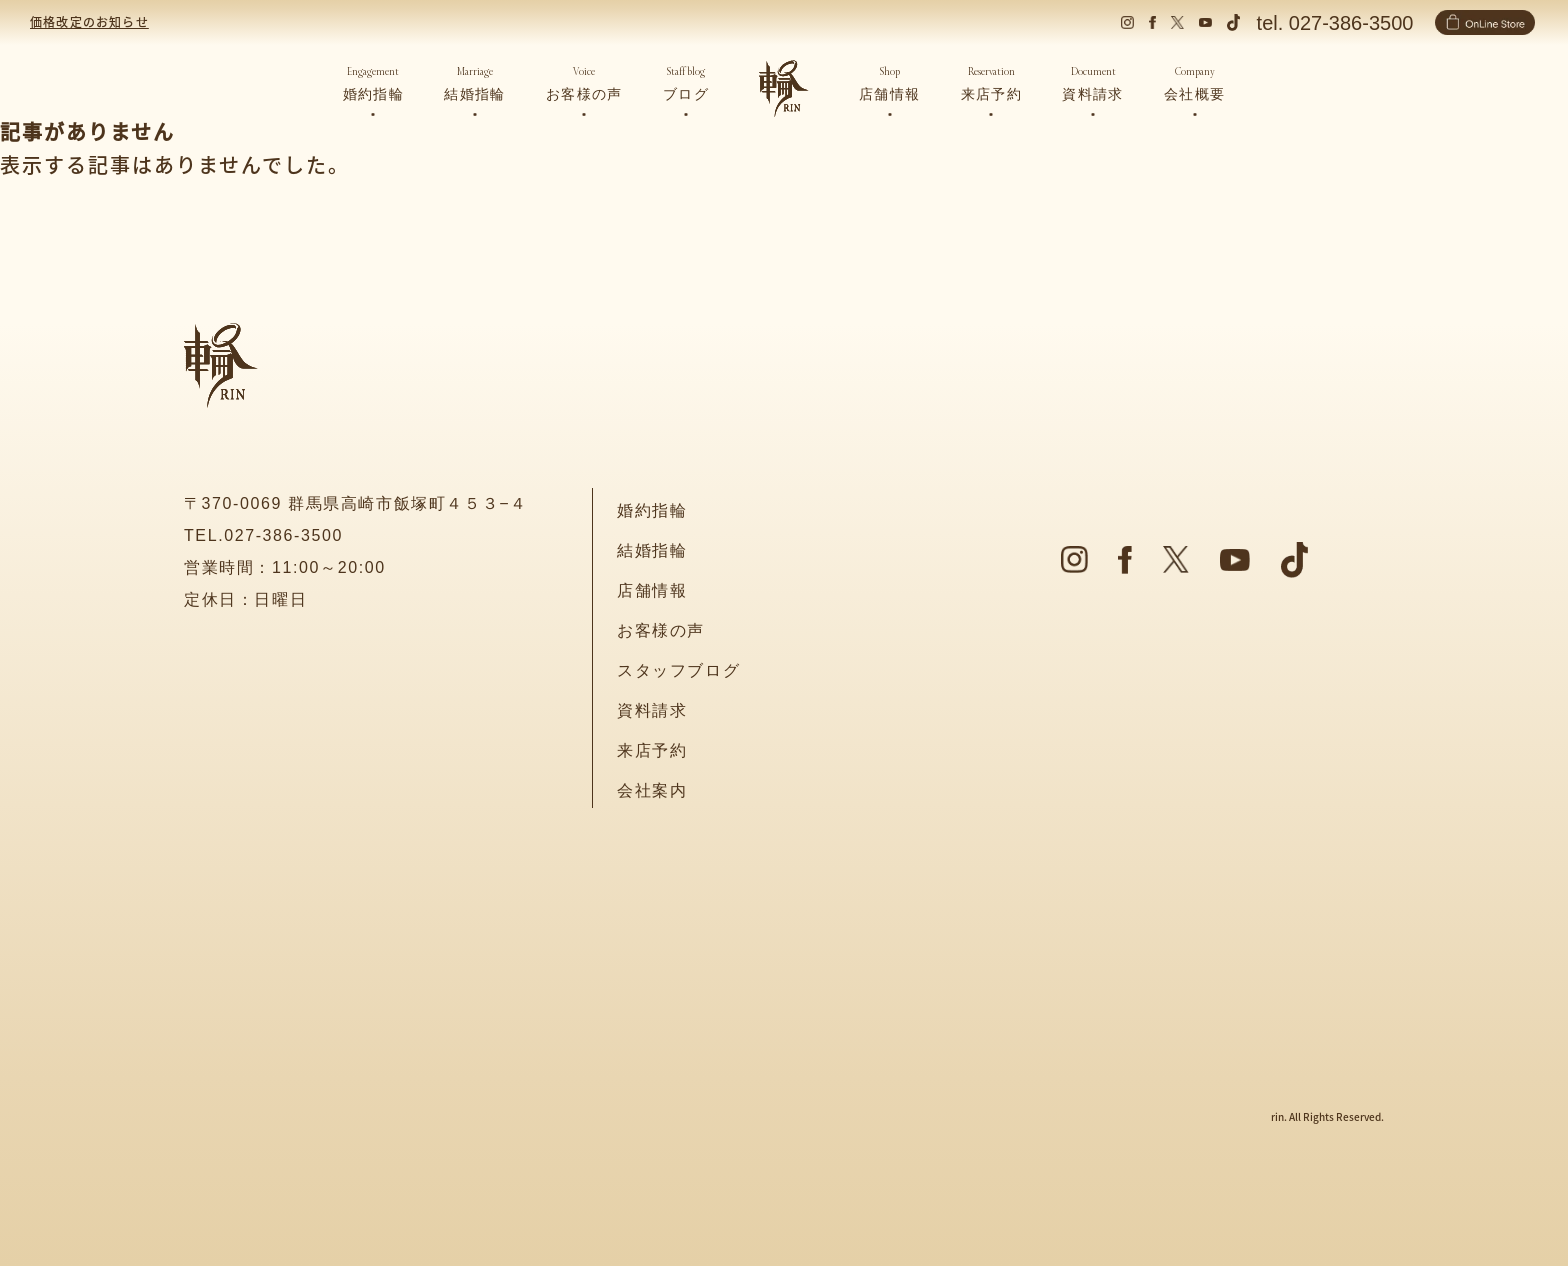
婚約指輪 (652, 510)
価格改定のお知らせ (89, 21)
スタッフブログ (678, 670)
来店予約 (652, 750)
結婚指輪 (652, 550)
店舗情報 (652, 590)
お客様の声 (661, 630)
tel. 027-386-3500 (1335, 23)
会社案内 (652, 790)
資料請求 (652, 710)
